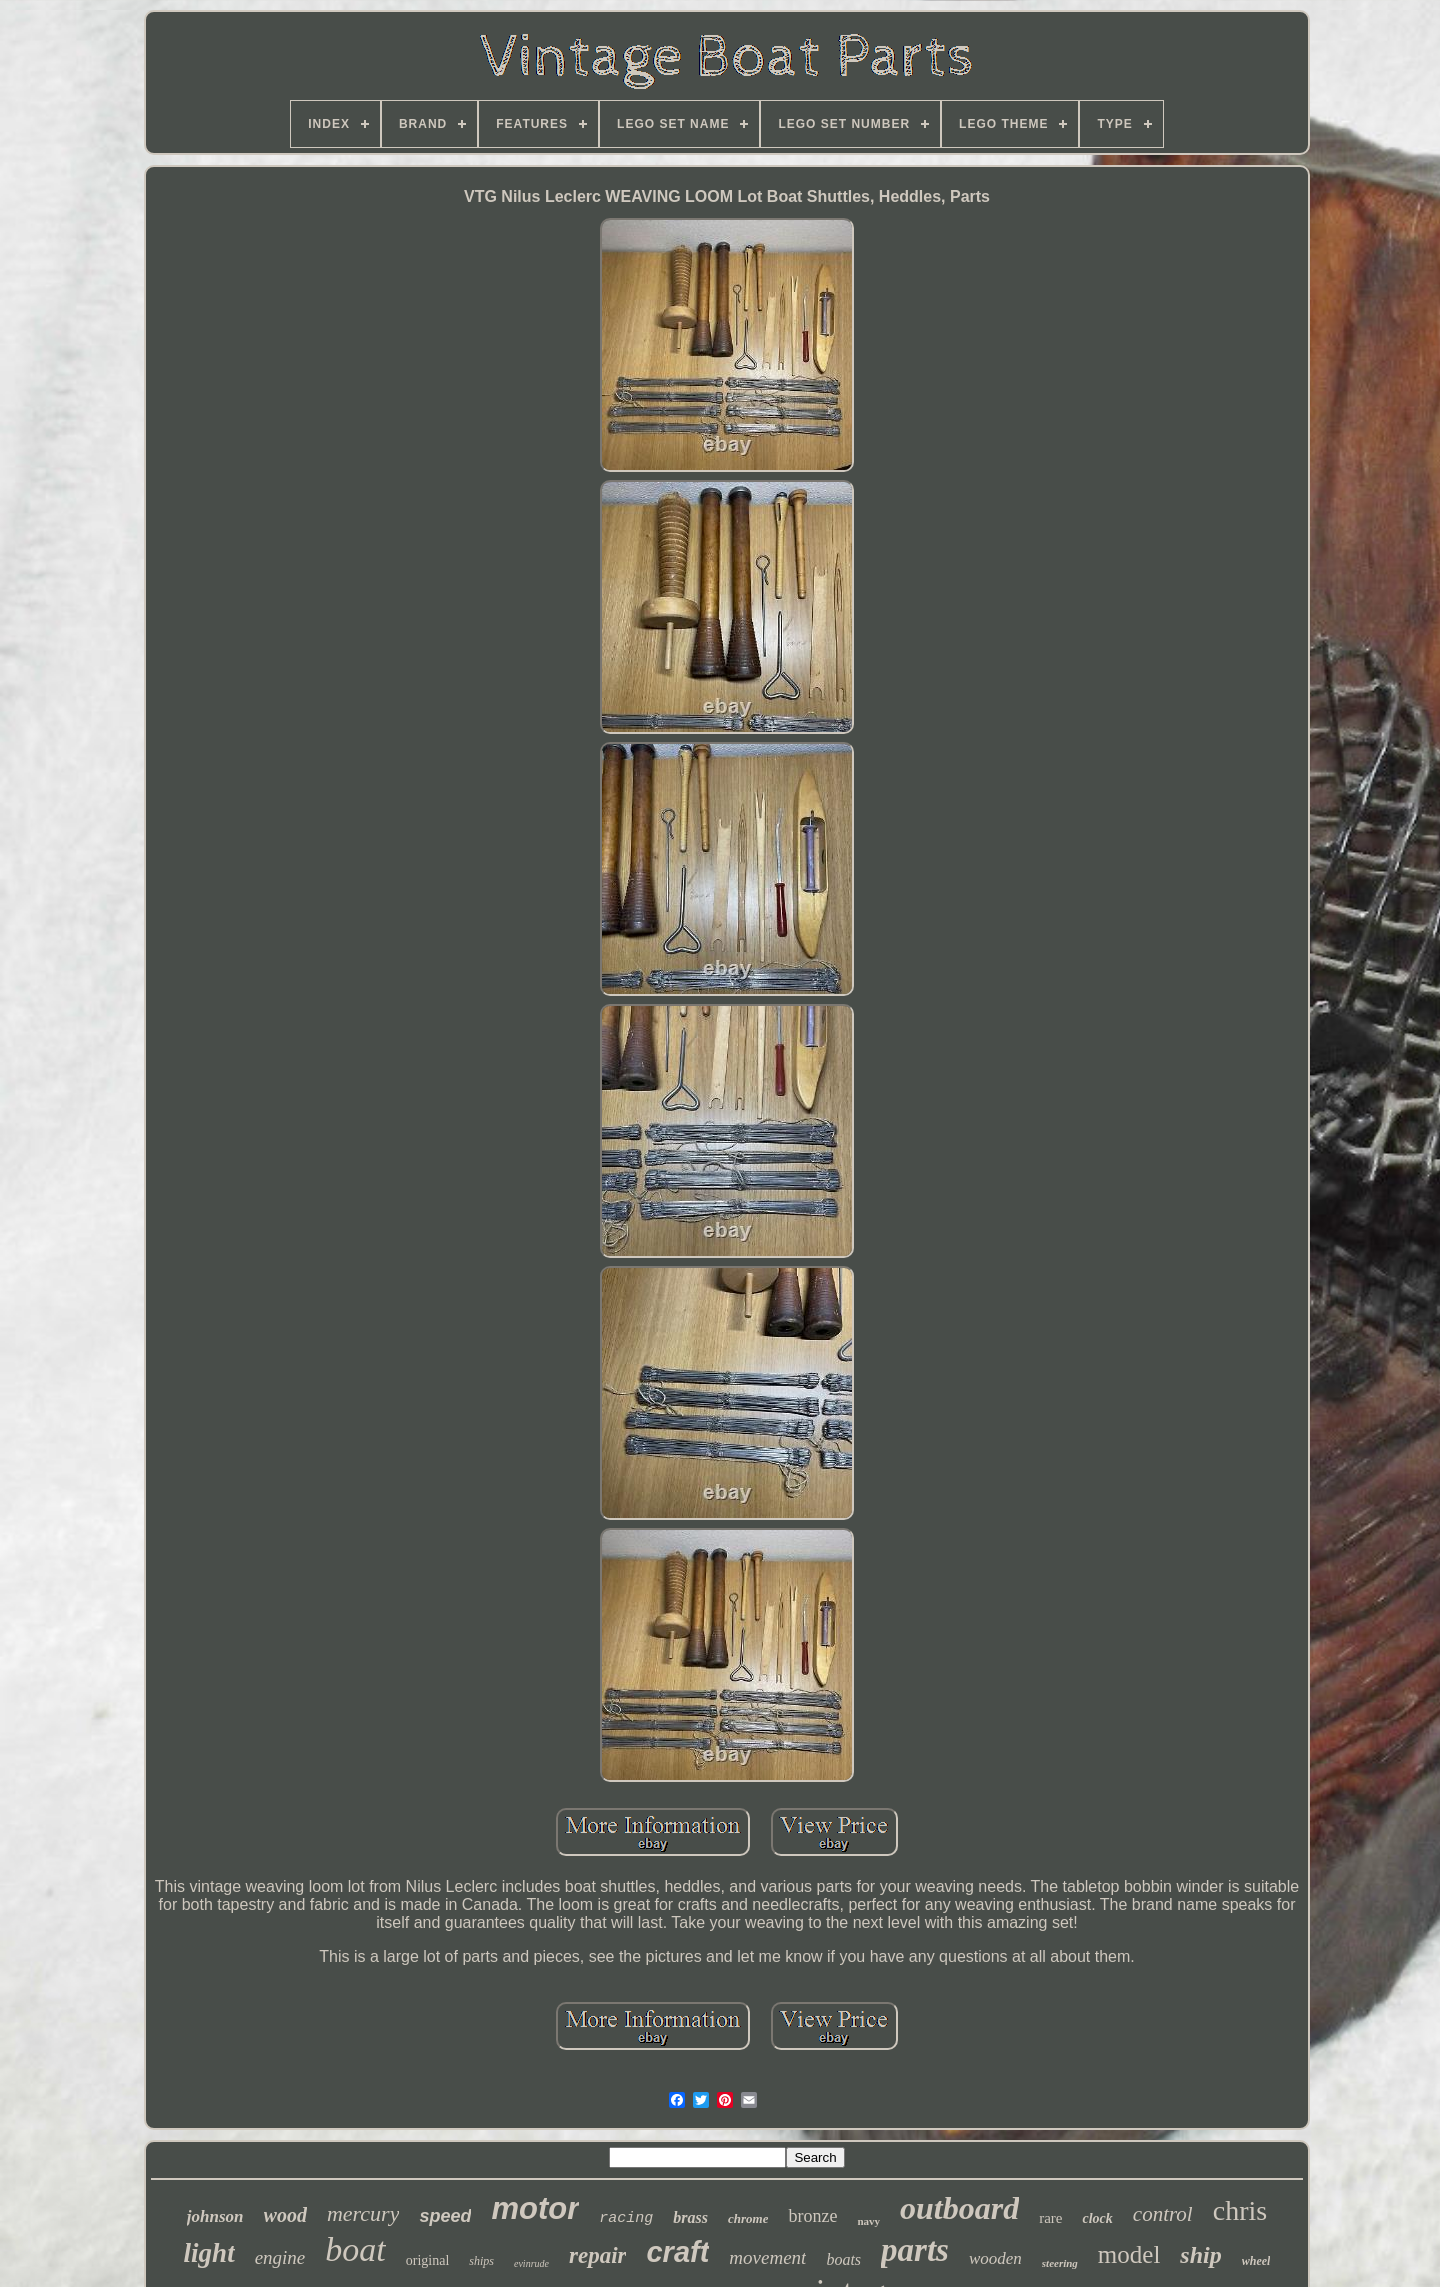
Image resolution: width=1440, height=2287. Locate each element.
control (1163, 2214)
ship (1200, 2255)
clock (1097, 2218)
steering (1060, 2263)
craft (677, 2252)
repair (598, 2255)
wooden (995, 2258)
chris (1240, 2210)
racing (626, 2218)
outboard (959, 2208)
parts (915, 2250)
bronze (812, 2216)
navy (868, 2221)
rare (1050, 2218)
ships (481, 2261)
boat (355, 2249)
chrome (748, 2218)
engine (280, 2257)
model (1129, 2254)
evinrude (531, 2263)
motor (535, 2208)
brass (690, 2217)
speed (445, 2216)
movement (767, 2257)
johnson (215, 2216)
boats (843, 2259)
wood (285, 2215)
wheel (1256, 2261)
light (209, 2253)
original (428, 2260)
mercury (363, 2213)
